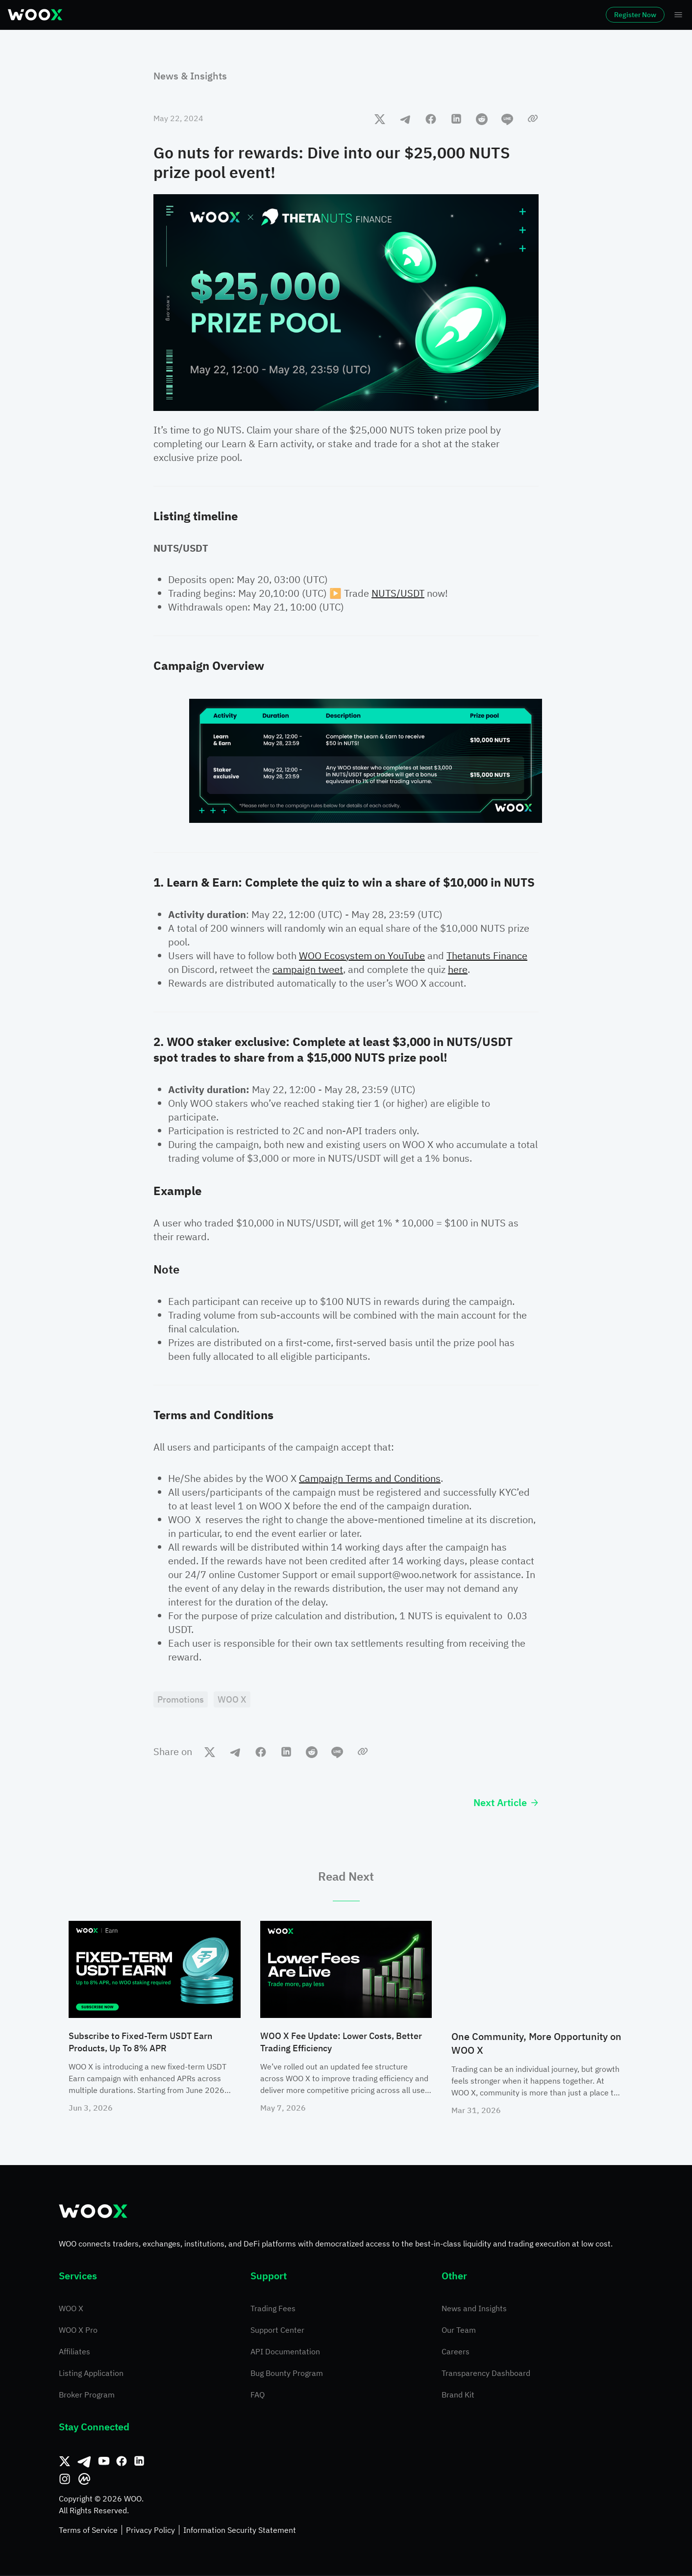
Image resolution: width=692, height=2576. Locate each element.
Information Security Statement (239, 2531)
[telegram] (405, 118)
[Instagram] (65, 2480)
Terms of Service (88, 2531)
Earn (346, 14)
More (458, 14)
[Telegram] (84, 2462)
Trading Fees (273, 2309)
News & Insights (190, 75)
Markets (134, 14)
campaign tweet (307, 969)
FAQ (257, 2395)
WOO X (71, 2309)
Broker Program (87, 2395)
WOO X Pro (78, 2331)
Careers (456, 2352)
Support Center (277, 2331)
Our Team (459, 2331)
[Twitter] (65, 2462)
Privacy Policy (150, 2531)
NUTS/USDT (397, 593)
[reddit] (482, 118)
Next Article (506, 1804)
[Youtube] (104, 2462)
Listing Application (91, 2374)
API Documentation (285, 2352)
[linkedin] (456, 118)
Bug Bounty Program (286, 2374)
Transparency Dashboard (486, 2374)
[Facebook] (121, 2462)
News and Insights (474, 2309)
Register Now (608, 14)
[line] (507, 118)
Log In (545, 14)
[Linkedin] (139, 2462)
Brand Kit (458, 2395)
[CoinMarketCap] (84, 2480)
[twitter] (380, 118)
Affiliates (74, 2352)
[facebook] (431, 118)
